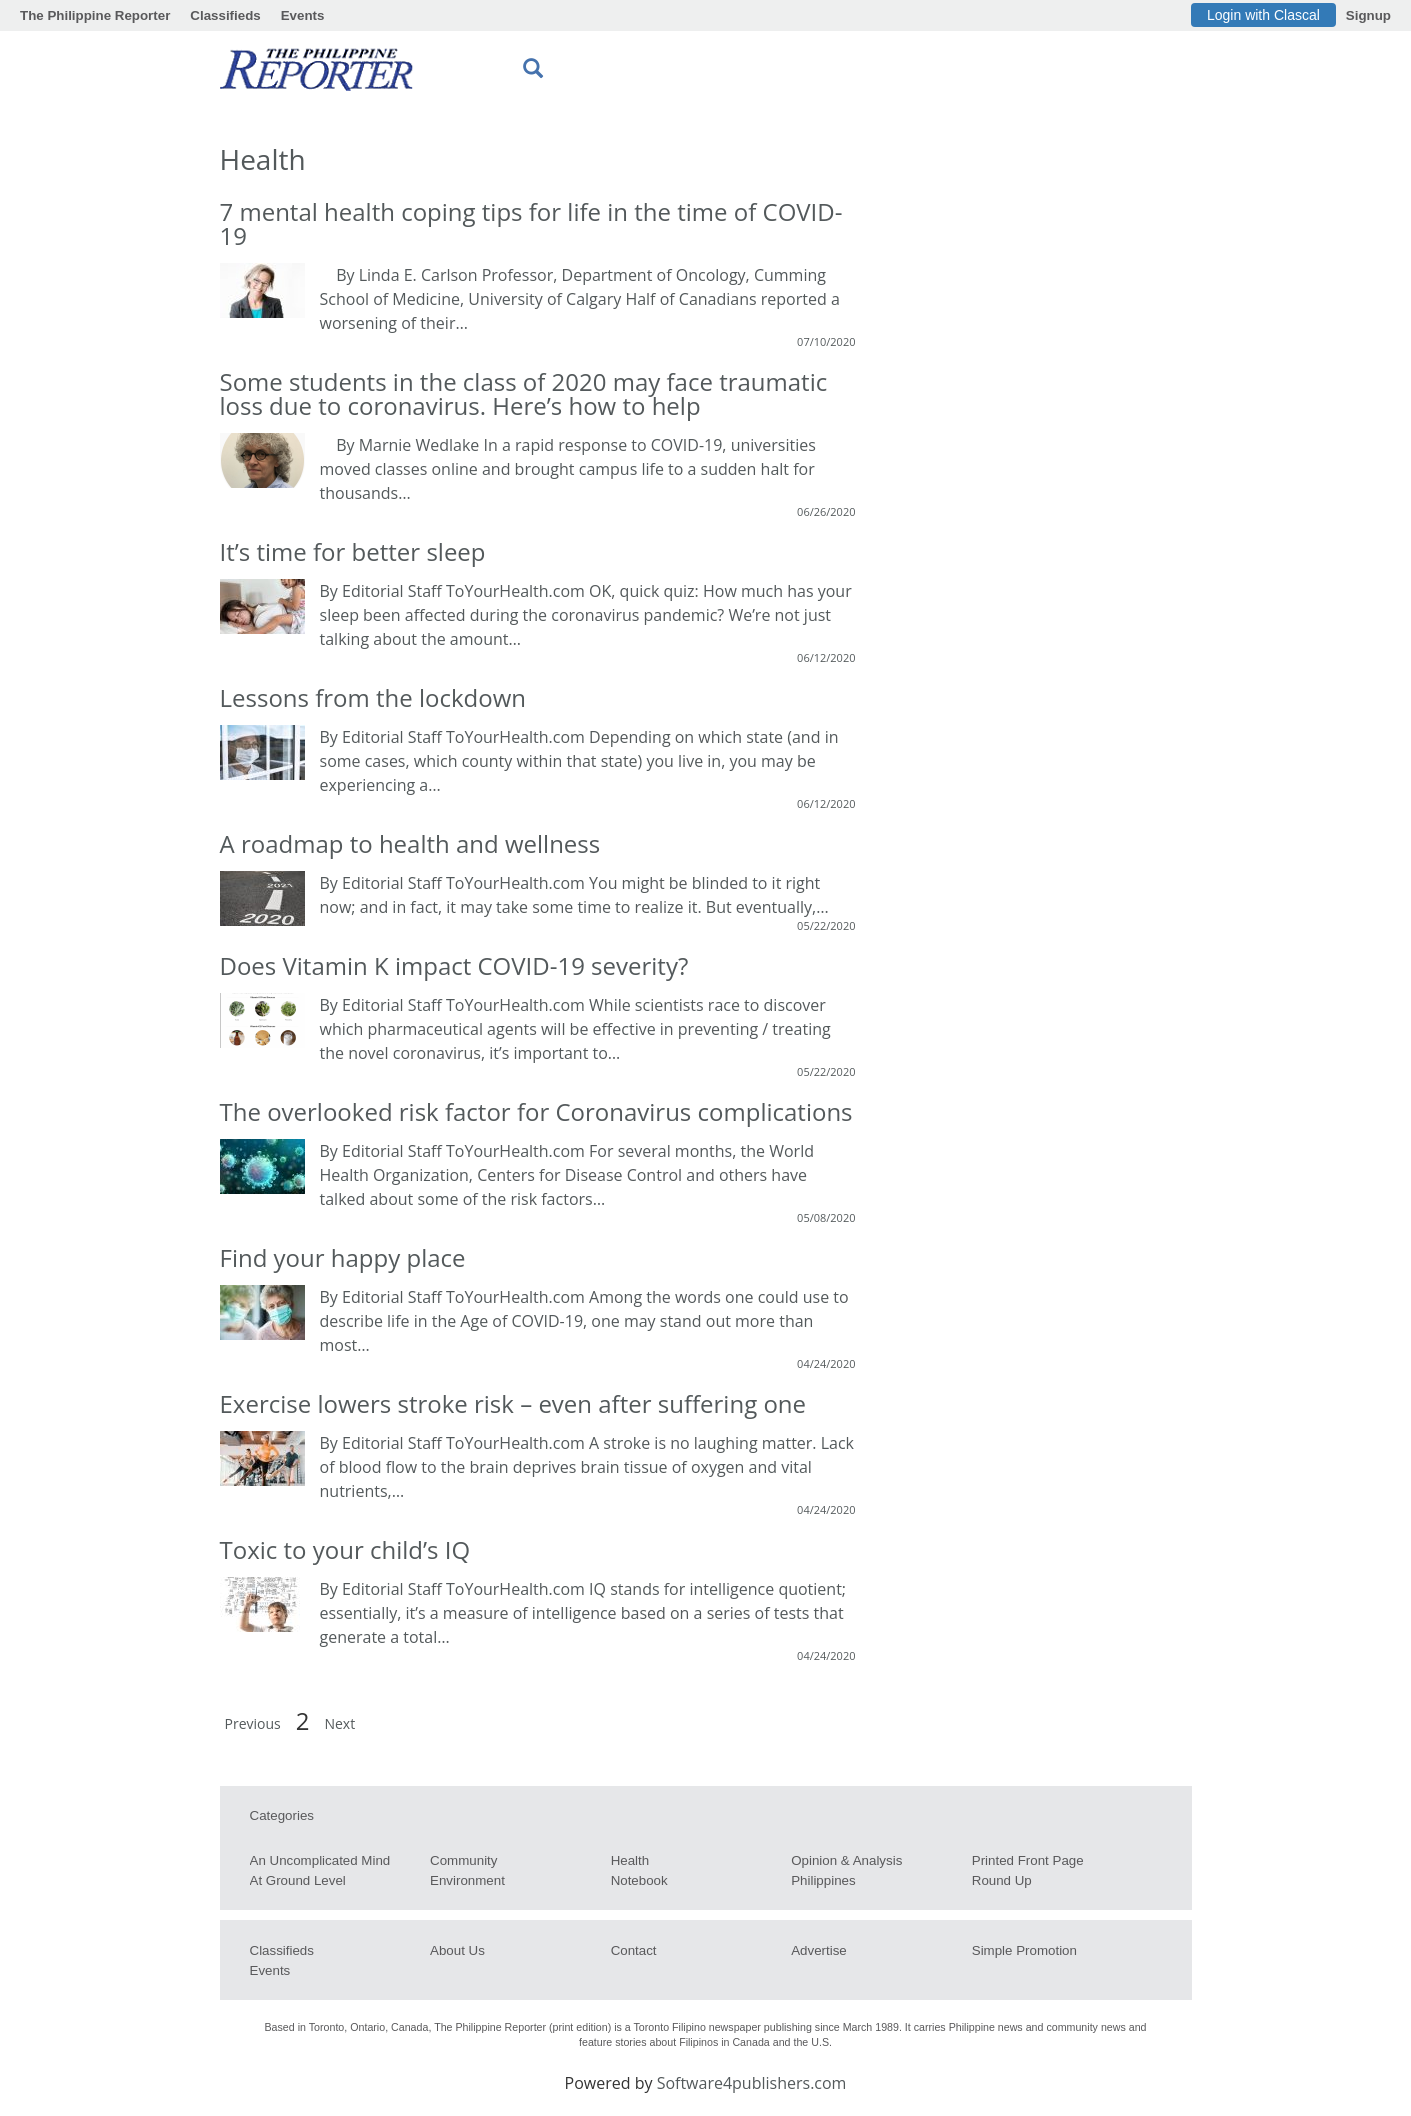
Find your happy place (343, 1257)
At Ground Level (298, 1880)
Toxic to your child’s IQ (345, 1549)
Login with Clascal (1263, 15)
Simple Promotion (1024, 1950)
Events (303, 15)
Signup (1368, 15)
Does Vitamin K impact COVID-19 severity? (454, 965)
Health (630, 1860)
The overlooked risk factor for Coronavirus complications (536, 1111)
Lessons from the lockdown (373, 697)
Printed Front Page (1028, 1860)
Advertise (819, 1950)
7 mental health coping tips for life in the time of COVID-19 (531, 223)
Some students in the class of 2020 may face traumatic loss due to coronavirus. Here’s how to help (524, 393)
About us (457, 1950)
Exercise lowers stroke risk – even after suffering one (513, 1403)
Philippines (823, 1880)
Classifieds (225, 15)
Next (339, 1723)
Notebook (639, 1880)
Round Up (1002, 1880)
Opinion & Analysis (846, 1860)
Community (463, 1860)
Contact (634, 1950)
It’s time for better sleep (353, 551)
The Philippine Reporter (95, 15)
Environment (467, 1880)
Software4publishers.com (752, 2083)
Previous (253, 1723)
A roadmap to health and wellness (410, 843)
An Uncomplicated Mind (320, 1860)
